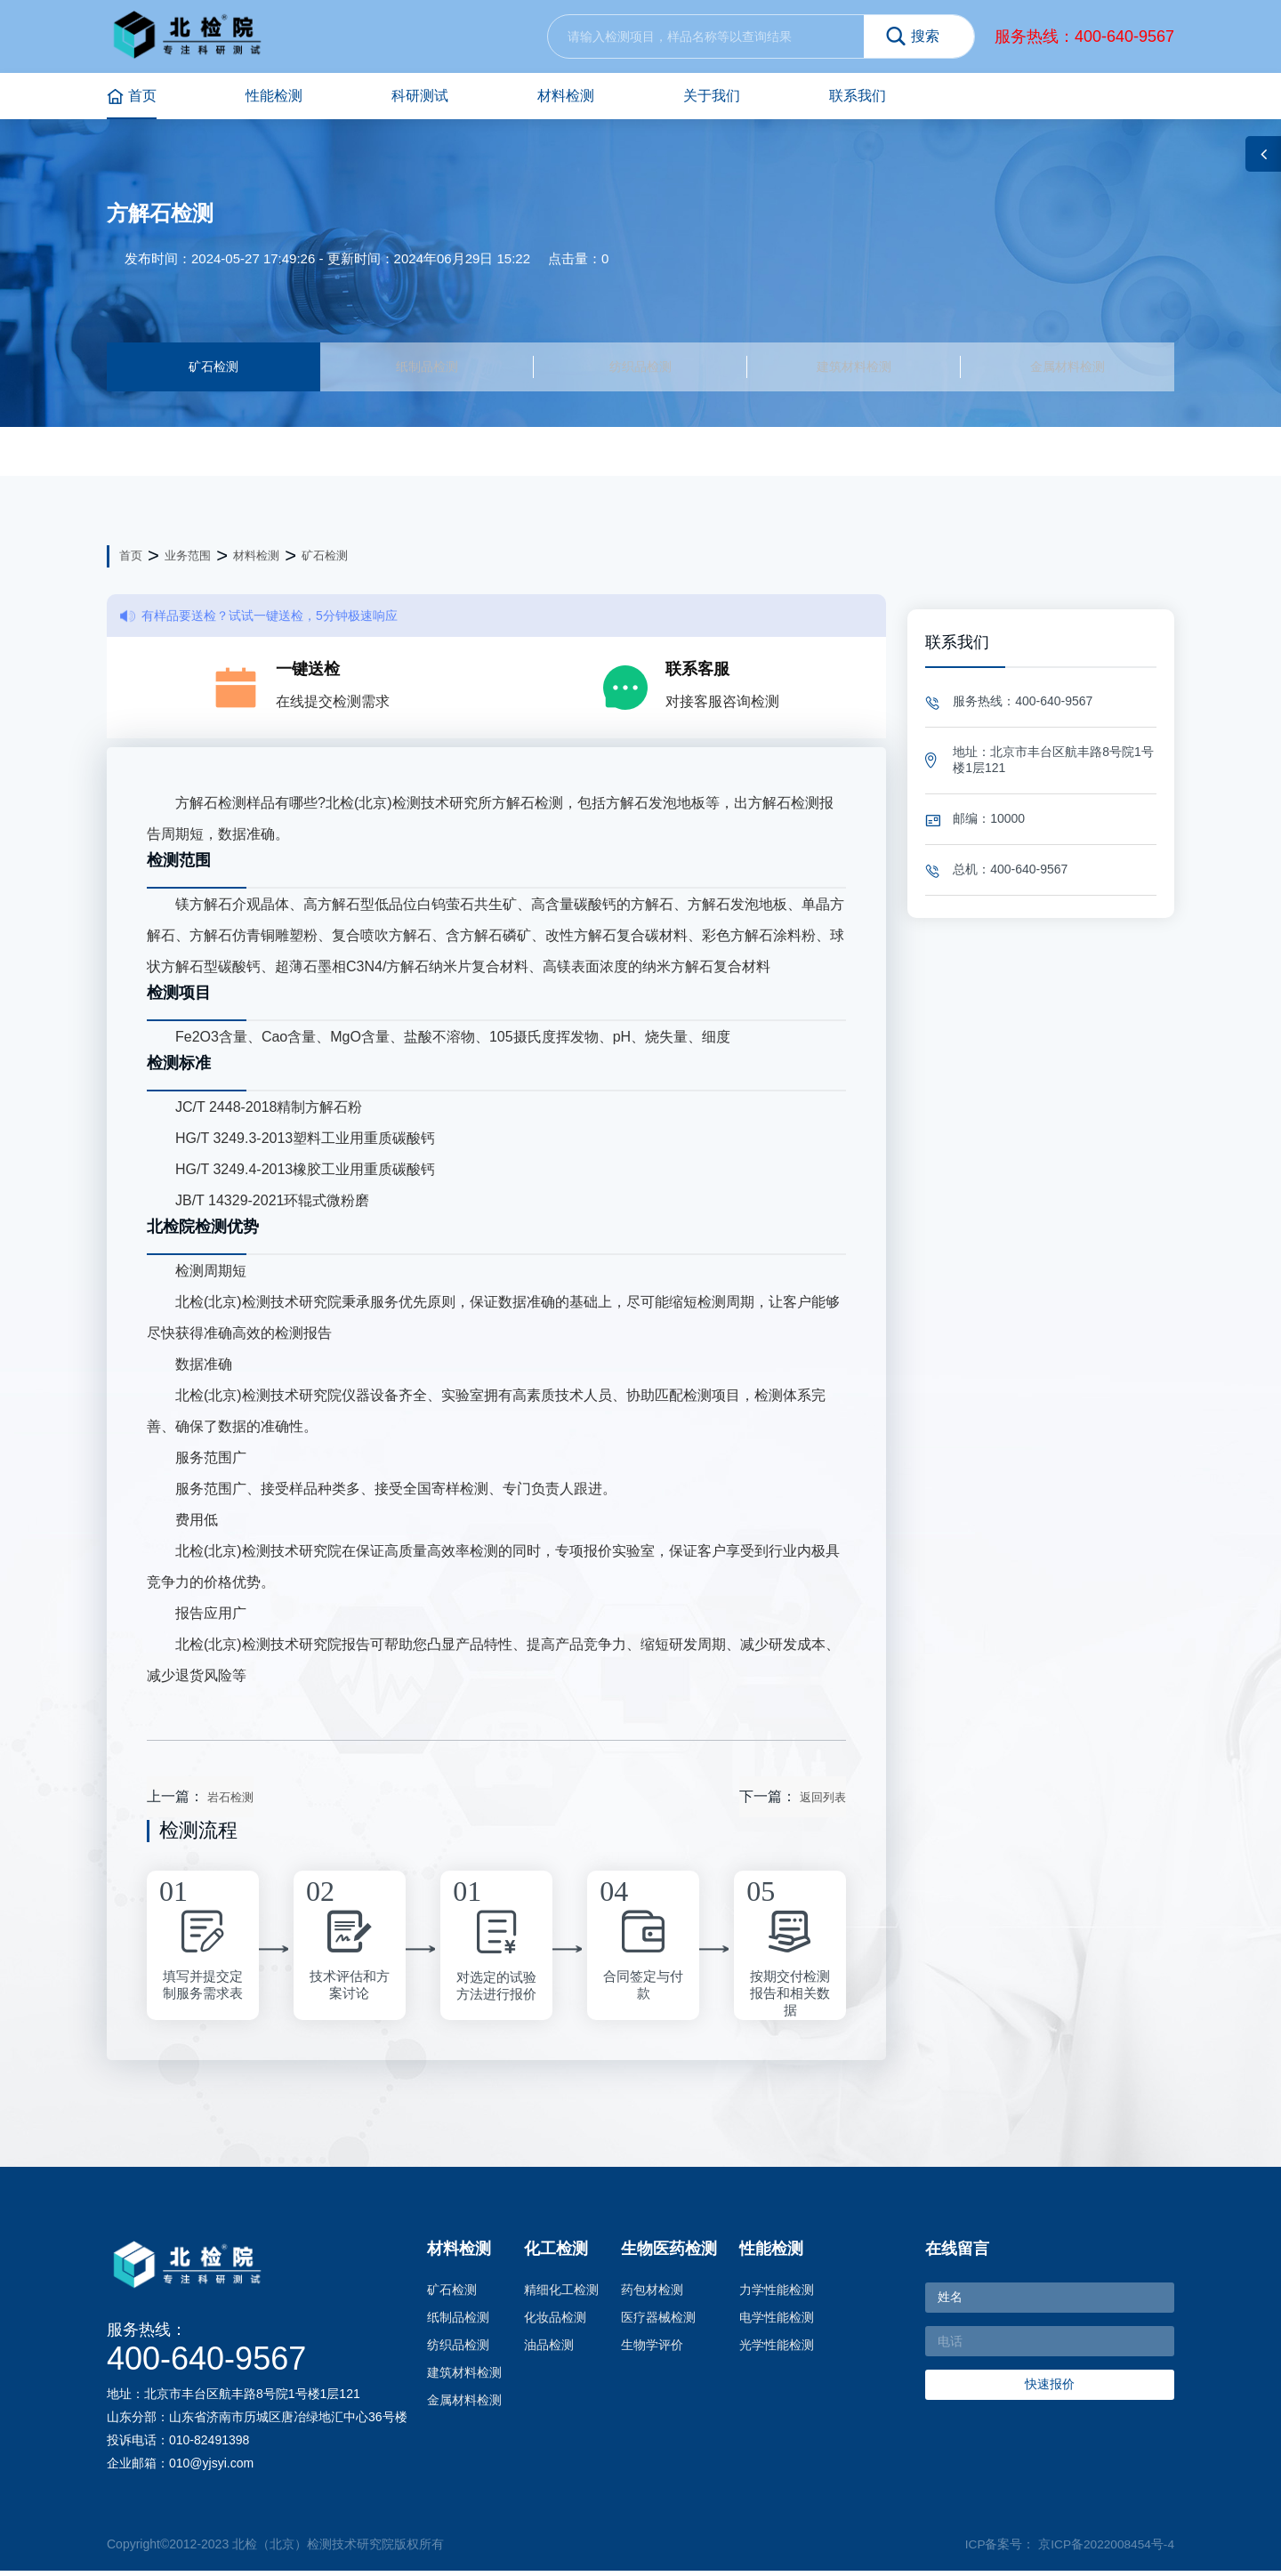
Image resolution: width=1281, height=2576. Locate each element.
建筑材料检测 (854, 369)
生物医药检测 (669, 2254)
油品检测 (549, 2350)
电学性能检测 (776, 2322)
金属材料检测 (1067, 369)
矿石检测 (213, 369)
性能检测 (274, 95)
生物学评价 (652, 2350)
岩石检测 (230, 1802)
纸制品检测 (427, 369)
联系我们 (857, 95)
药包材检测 (652, 2295)
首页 (132, 96)
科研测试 (419, 95)
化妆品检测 (555, 2322)
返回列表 (823, 1802)
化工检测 (556, 2254)
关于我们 (711, 95)
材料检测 (565, 95)
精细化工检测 (561, 2295)
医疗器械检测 (658, 2322)
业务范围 (188, 561)
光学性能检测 (776, 2350)
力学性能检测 (776, 2295)
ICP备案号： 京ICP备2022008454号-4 (1068, 2549)
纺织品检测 (640, 369)
